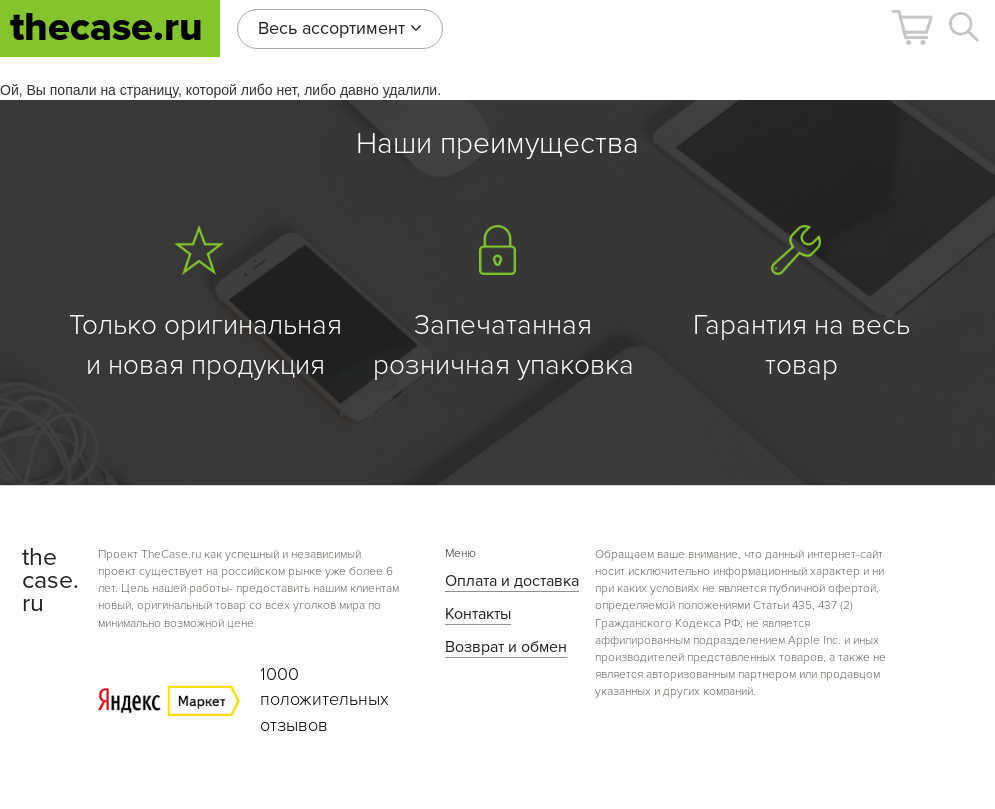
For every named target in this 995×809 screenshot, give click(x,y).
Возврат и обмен (506, 647)
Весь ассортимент (340, 28)
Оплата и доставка (512, 581)
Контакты (478, 614)
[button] (912, 27)
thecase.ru (106, 27)
